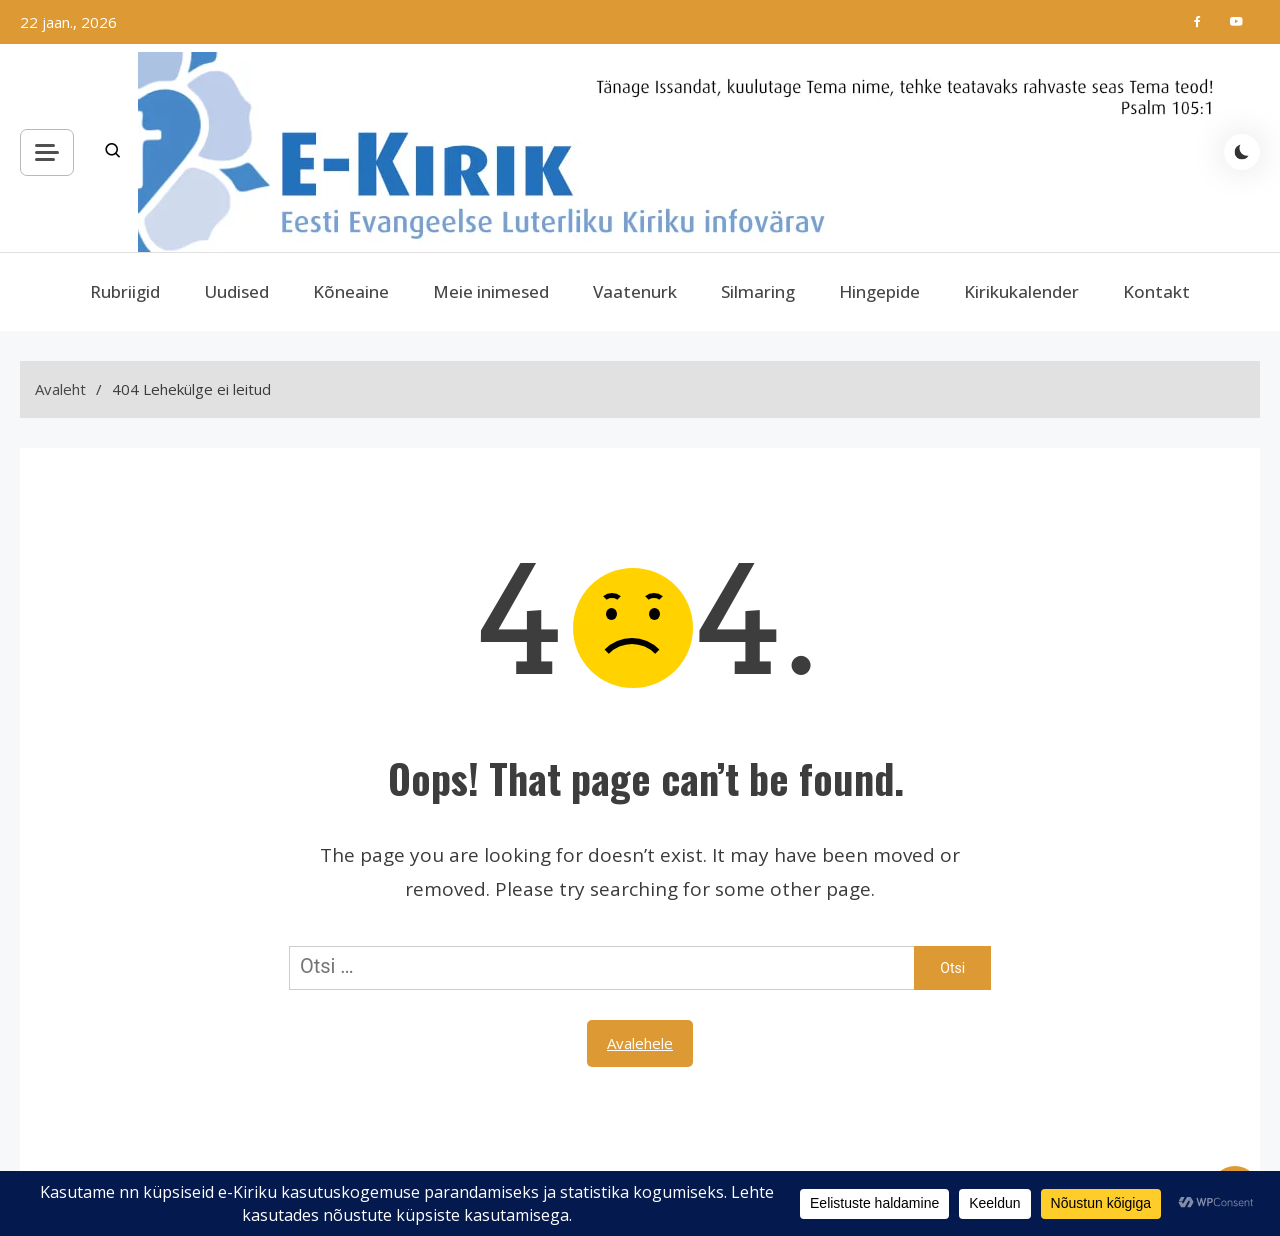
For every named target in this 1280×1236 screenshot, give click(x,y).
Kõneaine (351, 291)
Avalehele (640, 1043)
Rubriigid (125, 291)
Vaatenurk (635, 291)
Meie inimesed (491, 291)
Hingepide (879, 291)
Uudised (236, 291)
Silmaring (758, 291)
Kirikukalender (1021, 291)
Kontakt (1156, 291)
